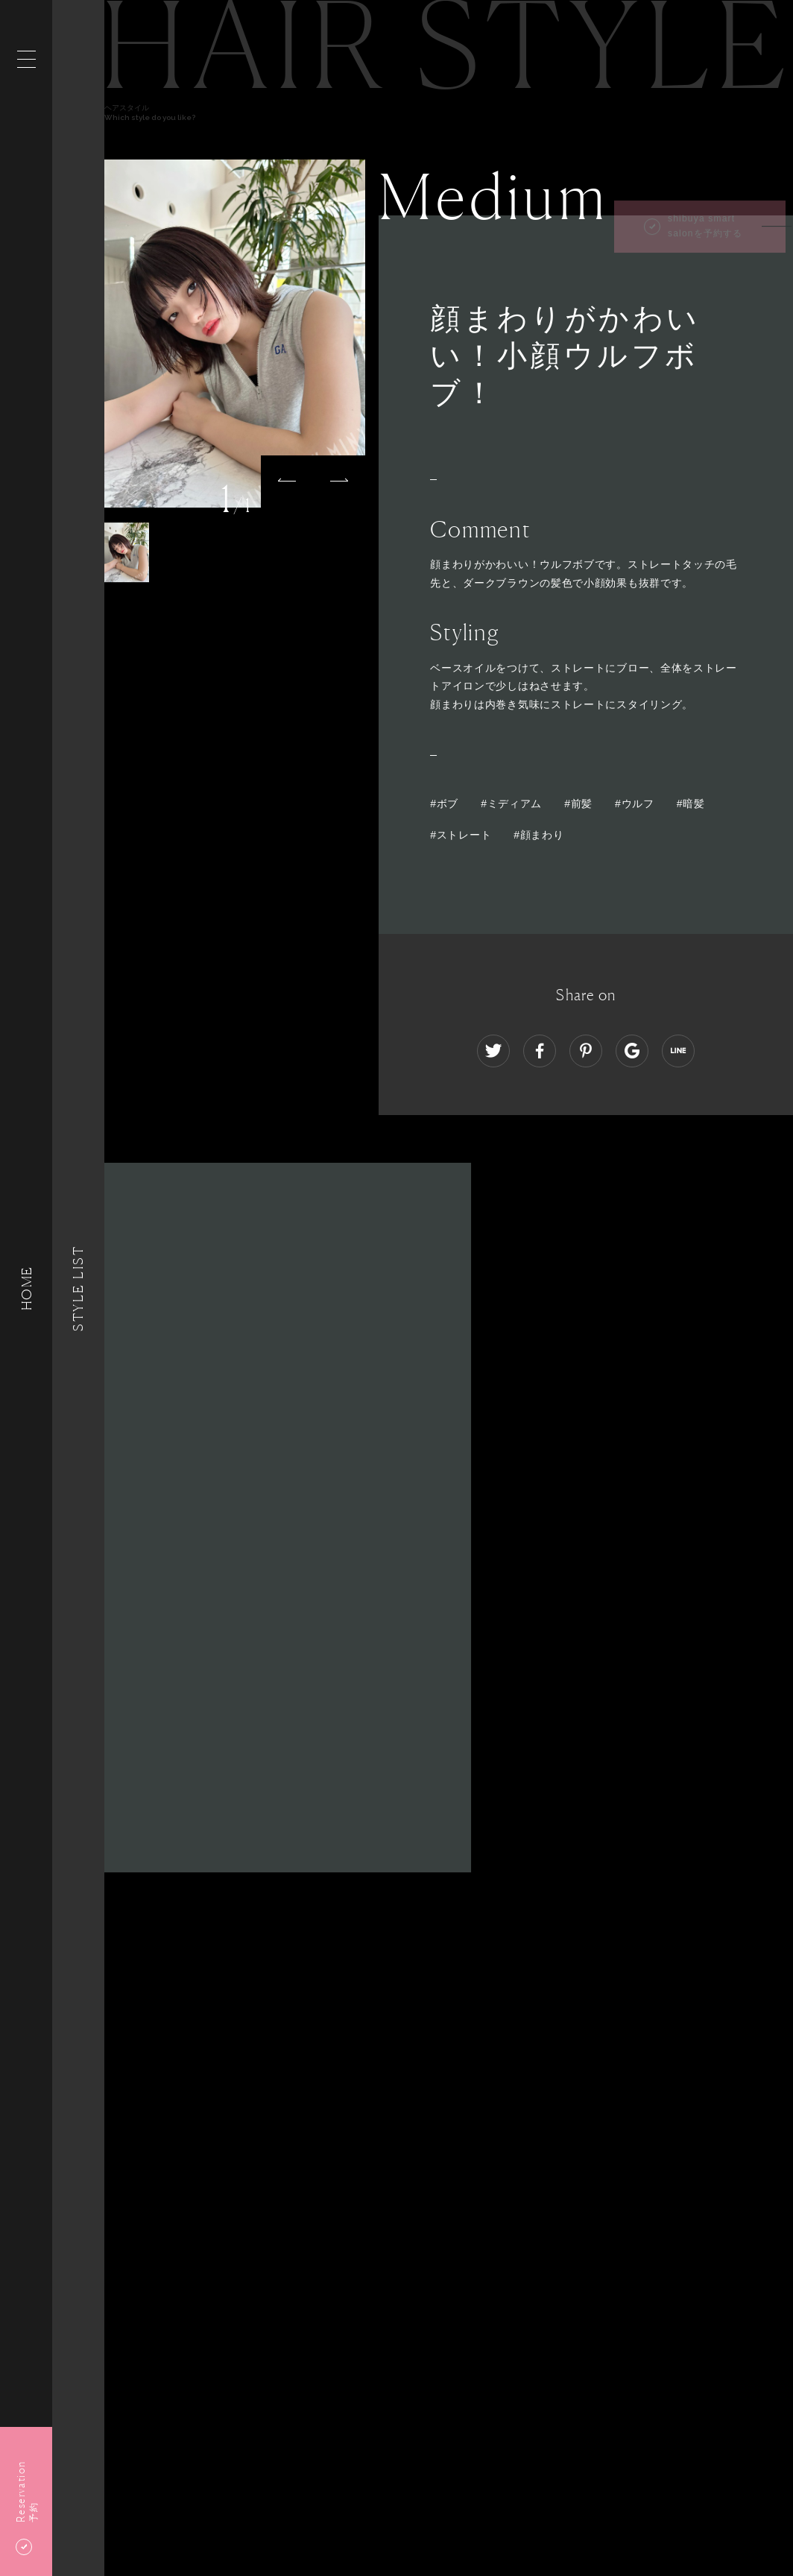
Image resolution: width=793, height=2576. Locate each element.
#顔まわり (538, 835)
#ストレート (460, 835)
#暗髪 (691, 803)
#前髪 (578, 803)
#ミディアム (511, 803)
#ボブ (444, 803)
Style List (78, 1287)
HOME (26, 1288)
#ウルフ (634, 803)
